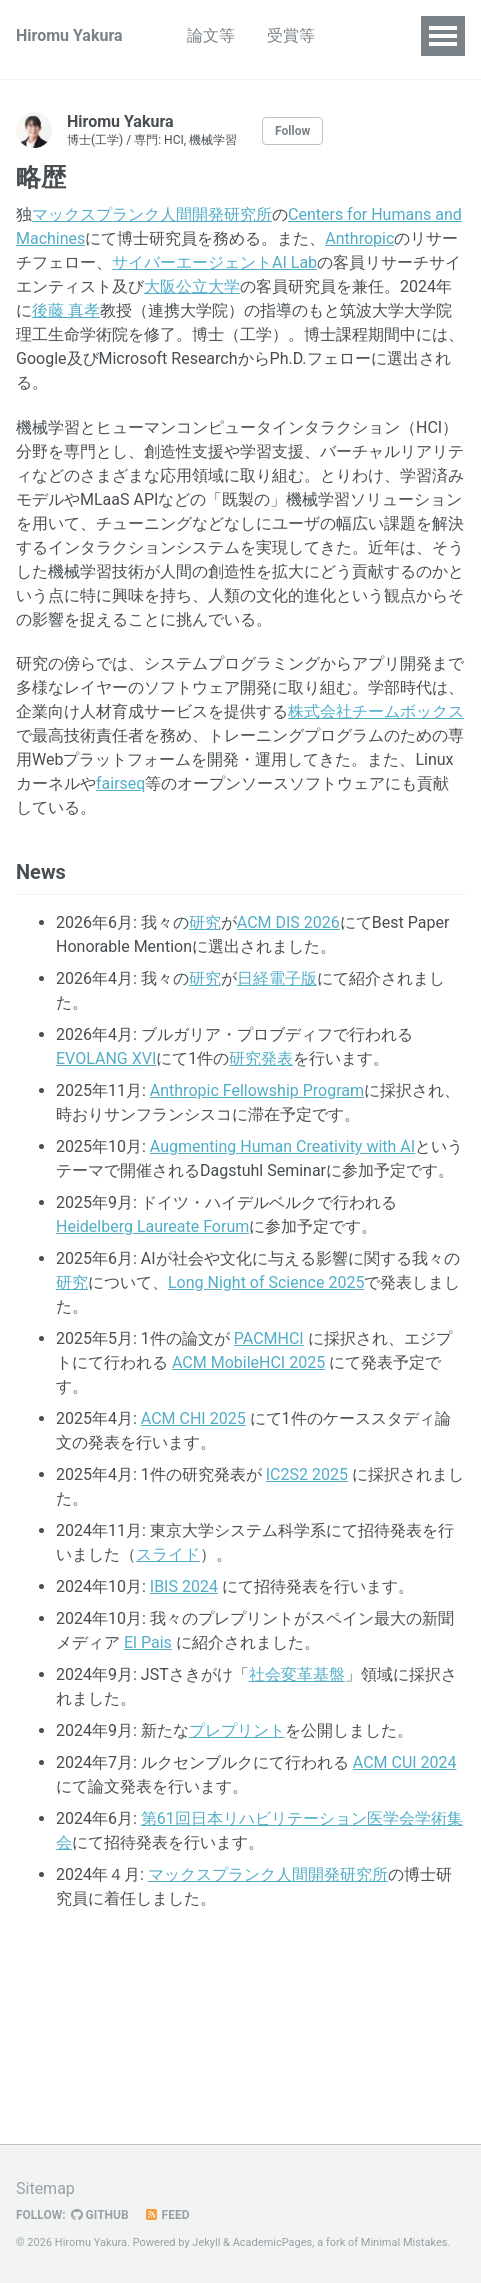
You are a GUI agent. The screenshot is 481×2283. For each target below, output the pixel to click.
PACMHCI (269, 1338)
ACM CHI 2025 (193, 1418)
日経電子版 (277, 978)
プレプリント (237, 1730)
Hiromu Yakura (69, 35)
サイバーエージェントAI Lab (214, 262)
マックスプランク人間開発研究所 (152, 214)
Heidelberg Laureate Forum (152, 1226)
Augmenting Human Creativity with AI (282, 1146)
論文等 (211, 35)
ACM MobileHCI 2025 (248, 1362)
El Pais (148, 1642)
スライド (168, 1554)
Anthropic (359, 238)
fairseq (120, 783)
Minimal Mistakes (404, 2242)
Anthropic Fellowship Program (257, 1090)
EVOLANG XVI (106, 1058)
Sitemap (45, 2188)
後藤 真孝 (66, 310)
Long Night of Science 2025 (266, 1282)
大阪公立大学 (192, 286)
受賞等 (291, 35)
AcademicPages (273, 2242)
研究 (205, 922)
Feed (167, 2215)
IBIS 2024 (184, 1586)
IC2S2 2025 (307, 1474)
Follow (292, 131)
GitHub (100, 2215)
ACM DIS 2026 (288, 922)
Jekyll (206, 2242)
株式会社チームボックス (376, 711)
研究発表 (261, 1058)
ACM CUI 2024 (405, 1762)
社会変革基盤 (297, 1674)
